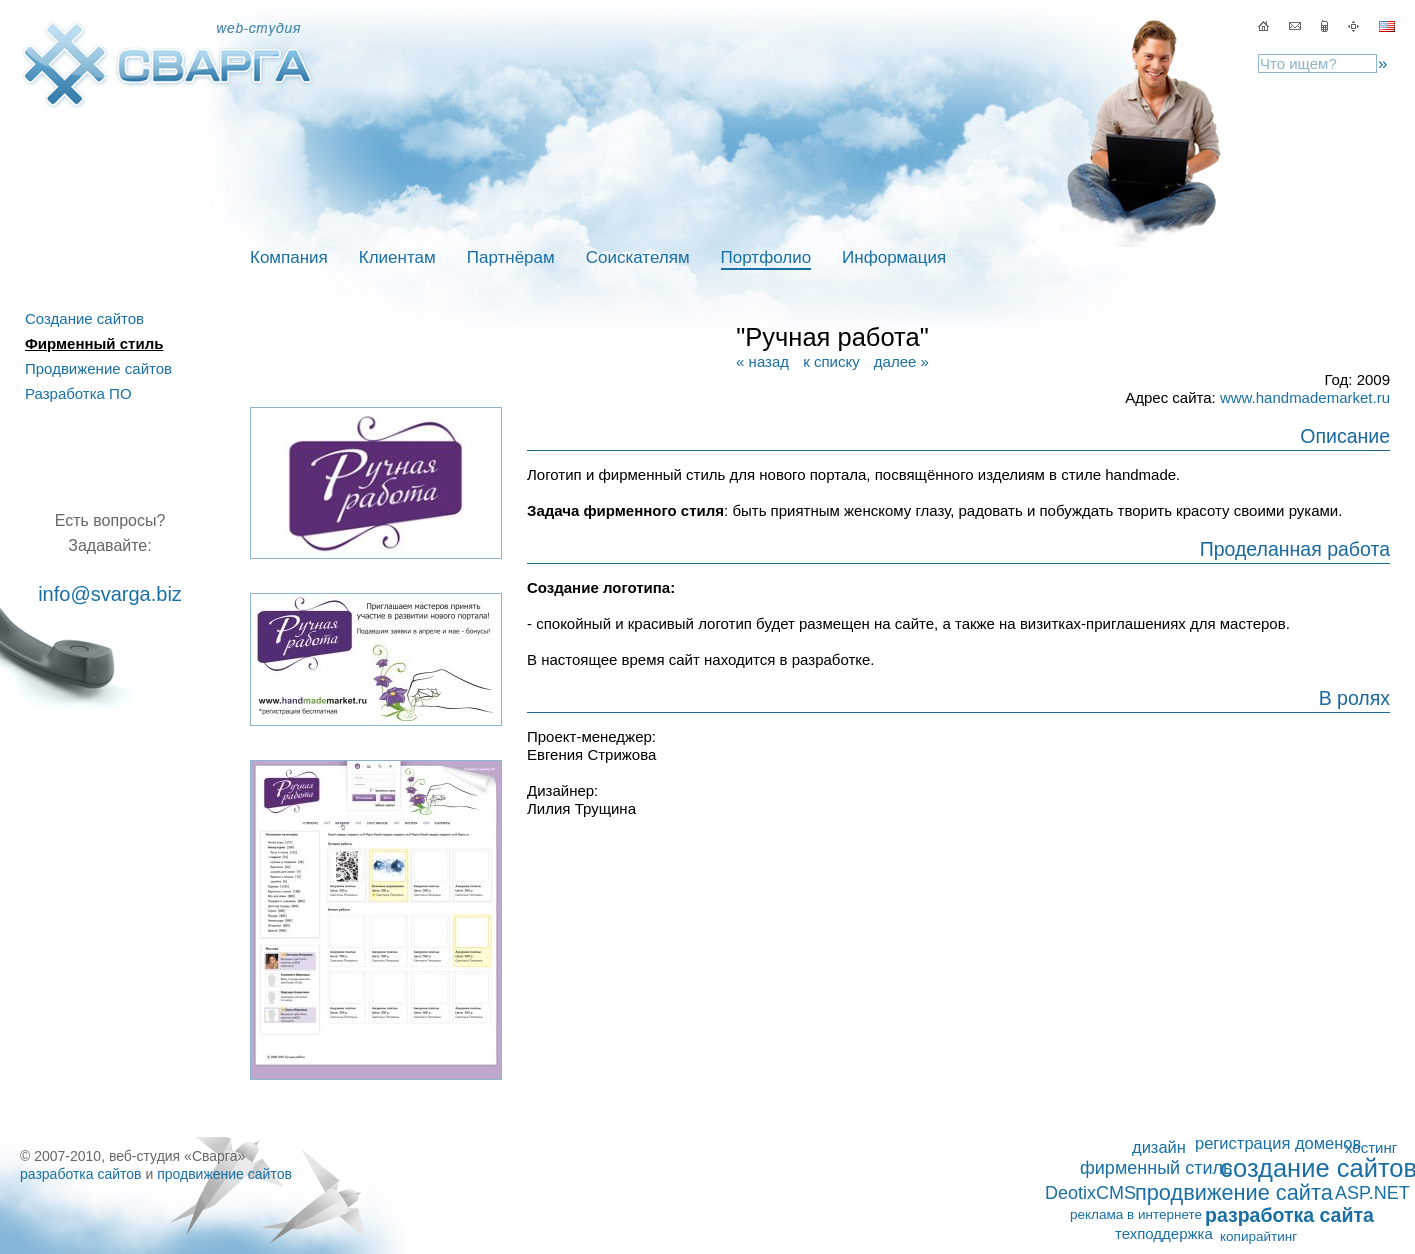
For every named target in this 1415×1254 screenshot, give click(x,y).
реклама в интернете (1136, 1214)
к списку (831, 361)
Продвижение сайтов (98, 368)
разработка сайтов (81, 1174)
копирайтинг (1258, 1236)
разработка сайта (1289, 1215)
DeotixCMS (1090, 1193)
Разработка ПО (78, 393)
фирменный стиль (1156, 1168)
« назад (762, 361)
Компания (289, 257)
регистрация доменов (1278, 1143)
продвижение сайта (1234, 1193)
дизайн (1159, 1147)
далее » (901, 361)
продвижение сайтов (224, 1174)
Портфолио (766, 257)
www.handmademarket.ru (1305, 397)
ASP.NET (1372, 1193)
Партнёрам (511, 257)
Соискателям (638, 257)
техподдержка (1164, 1233)
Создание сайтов (84, 318)
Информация (894, 257)
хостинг (1371, 1147)
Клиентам (397, 257)
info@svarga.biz (110, 594)
